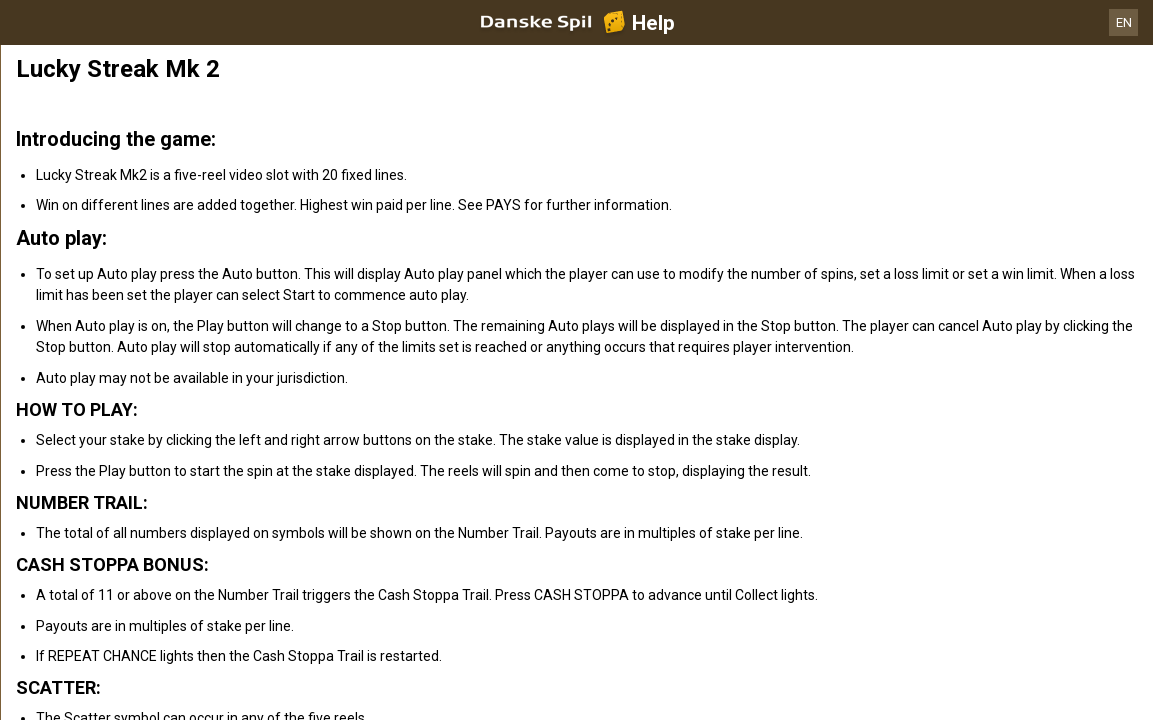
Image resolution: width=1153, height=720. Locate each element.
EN (1124, 22)
